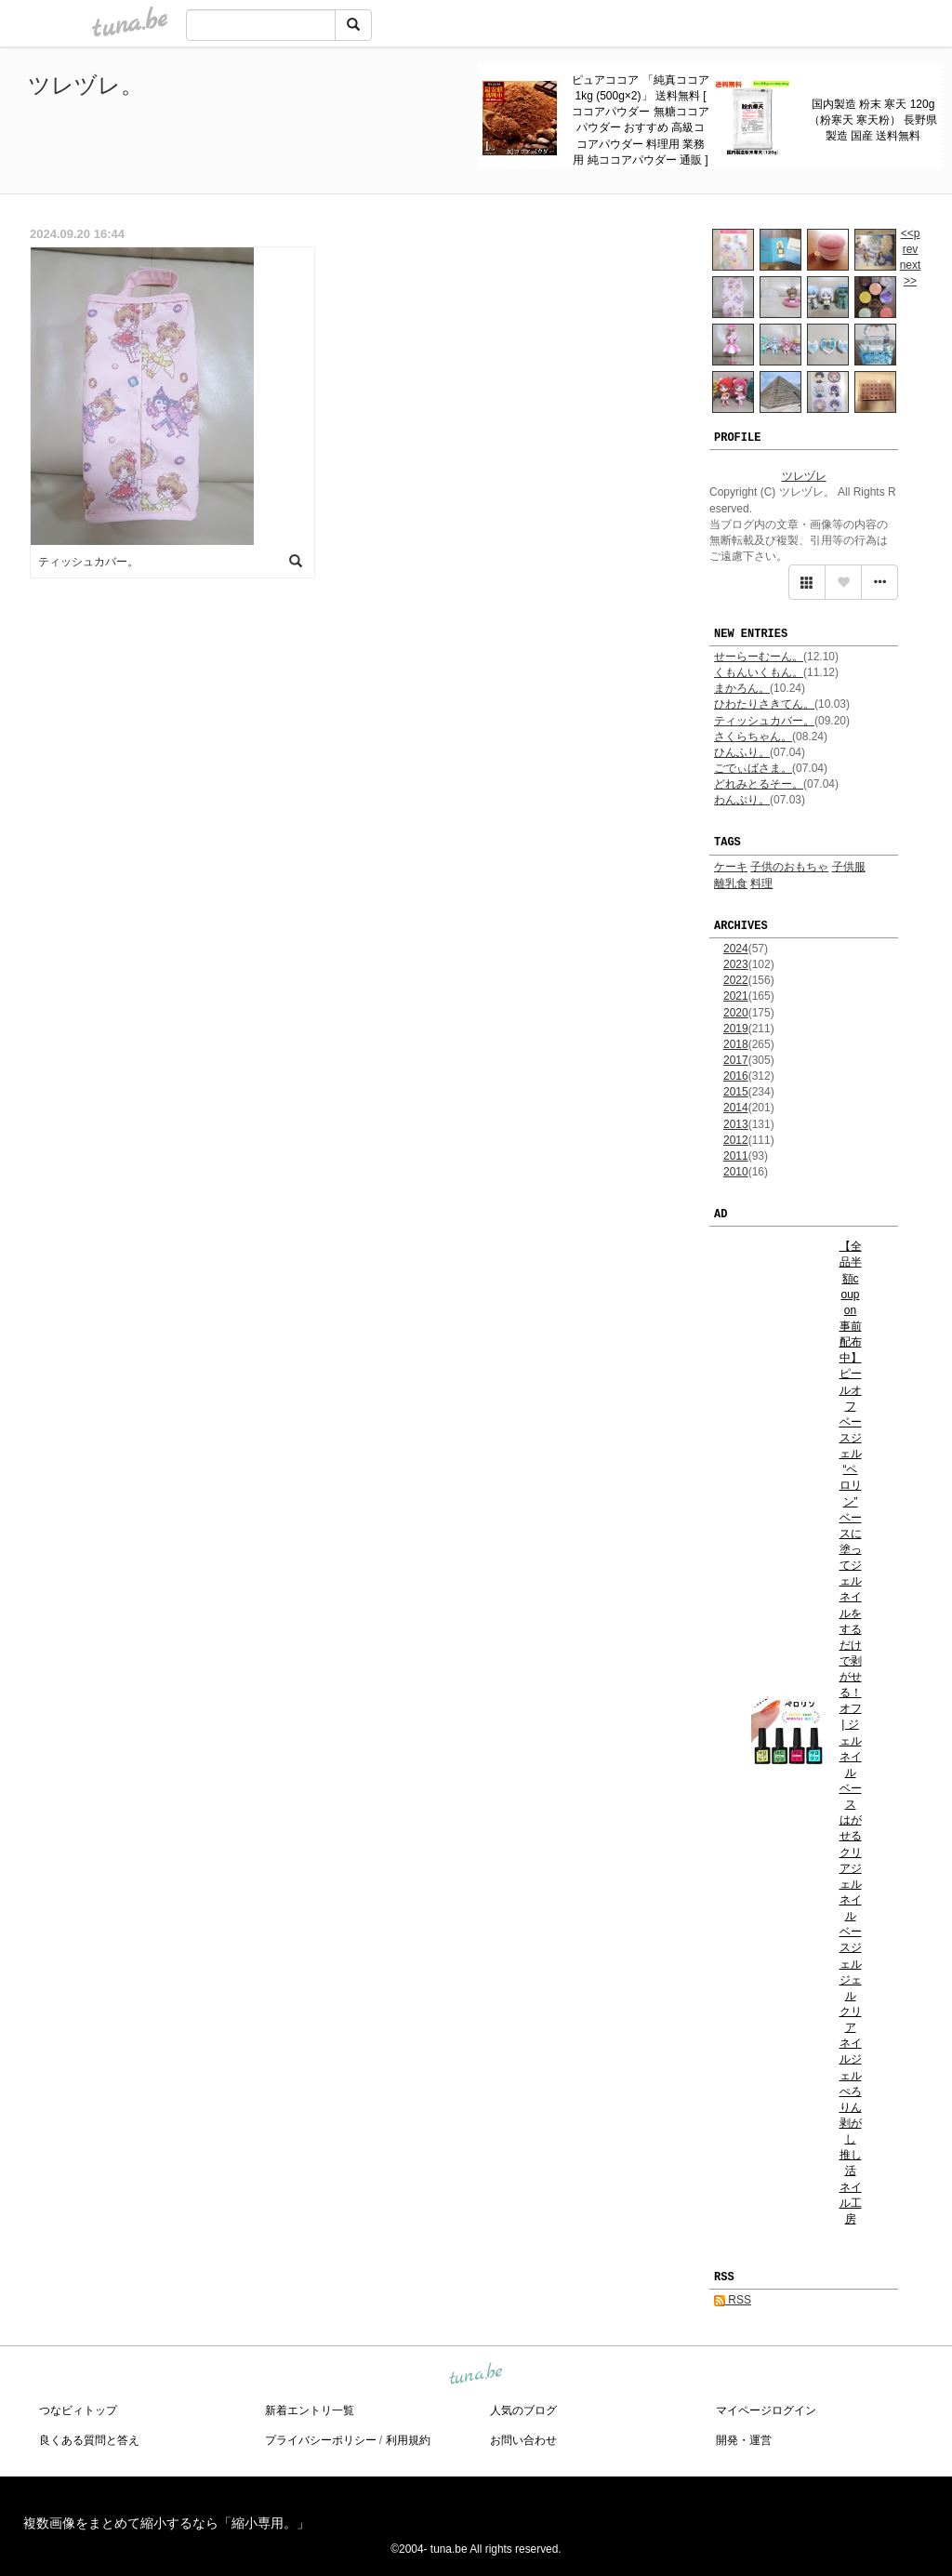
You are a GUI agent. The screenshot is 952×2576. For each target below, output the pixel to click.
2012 (735, 1140)
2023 (735, 964)
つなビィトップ (78, 2410)
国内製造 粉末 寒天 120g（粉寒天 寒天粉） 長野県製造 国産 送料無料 (873, 120)
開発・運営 (744, 2440)
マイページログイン (766, 2410)
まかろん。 (742, 688)
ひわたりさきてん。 (764, 703)
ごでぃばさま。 (753, 768)
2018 (735, 1044)
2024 (735, 948)
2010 (735, 1171)
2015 (735, 1091)
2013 (735, 1124)
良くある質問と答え (89, 2440)
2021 (735, 996)
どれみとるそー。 (758, 783)
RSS (732, 2299)
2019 (735, 1028)
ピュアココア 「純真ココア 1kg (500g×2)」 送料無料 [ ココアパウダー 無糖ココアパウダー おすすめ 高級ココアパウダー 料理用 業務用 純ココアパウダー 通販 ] (640, 119)
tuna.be (475, 2375)
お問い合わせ (523, 2440)
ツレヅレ (804, 476)
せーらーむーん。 (758, 656)
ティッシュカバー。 (764, 720)
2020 (735, 1012)
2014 (735, 1107)
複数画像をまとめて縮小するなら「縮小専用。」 (166, 2523)
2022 (735, 980)
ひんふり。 (742, 752)
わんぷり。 (742, 799)
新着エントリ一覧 (309, 2410)
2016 (735, 1075)
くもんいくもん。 (758, 672)
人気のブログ (523, 2410)
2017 (735, 1060)
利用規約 (408, 2440)
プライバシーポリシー (321, 2440)
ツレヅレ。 (85, 85)
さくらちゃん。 (753, 736)
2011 (735, 1155)
